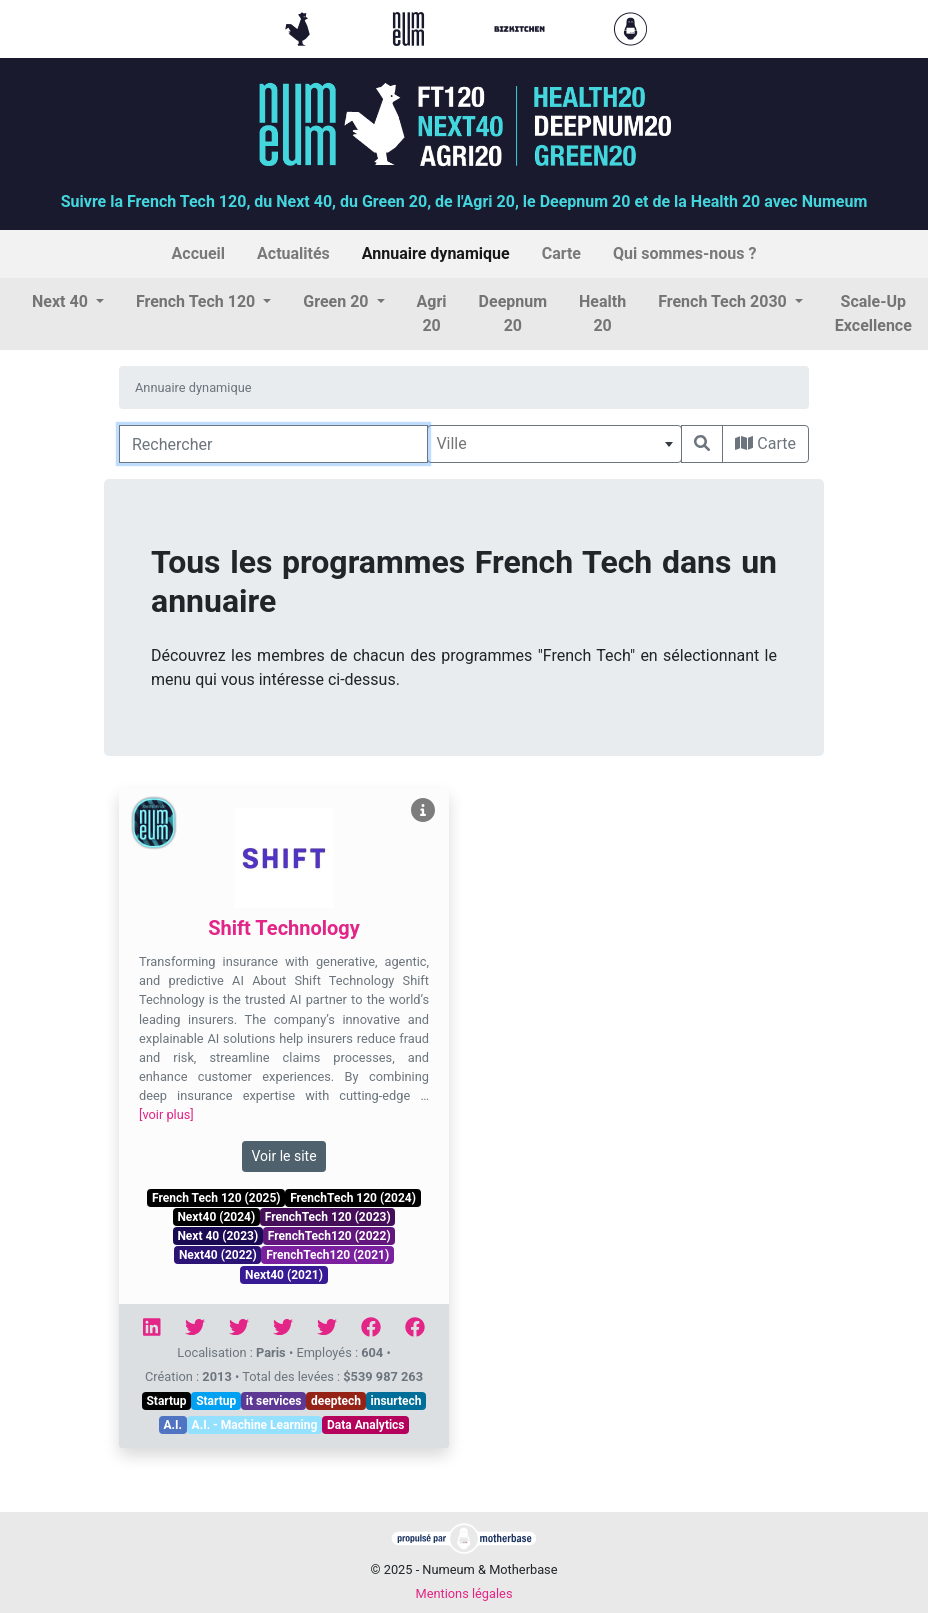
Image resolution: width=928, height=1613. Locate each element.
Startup (166, 1401)
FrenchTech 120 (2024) (353, 1198)
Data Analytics (366, 1425)
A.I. (172, 1425)
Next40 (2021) (284, 1275)
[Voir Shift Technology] (423, 810)
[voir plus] (166, 1114)
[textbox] (554, 444)
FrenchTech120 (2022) (329, 1236)
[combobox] (554, 444)
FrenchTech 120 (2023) (328, 1217)
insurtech (396, 1401)
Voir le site (283, 1156)
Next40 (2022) (218, 1255)
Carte (765, 443)
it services (274, 1401)
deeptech (336, 1401)
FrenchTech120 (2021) (327, 1255)
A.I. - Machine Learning (255, 1425)
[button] (68, 302)
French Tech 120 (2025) (216, 1198)
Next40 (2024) (216, 1217)
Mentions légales (463, 1593)
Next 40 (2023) (217, 1236)
